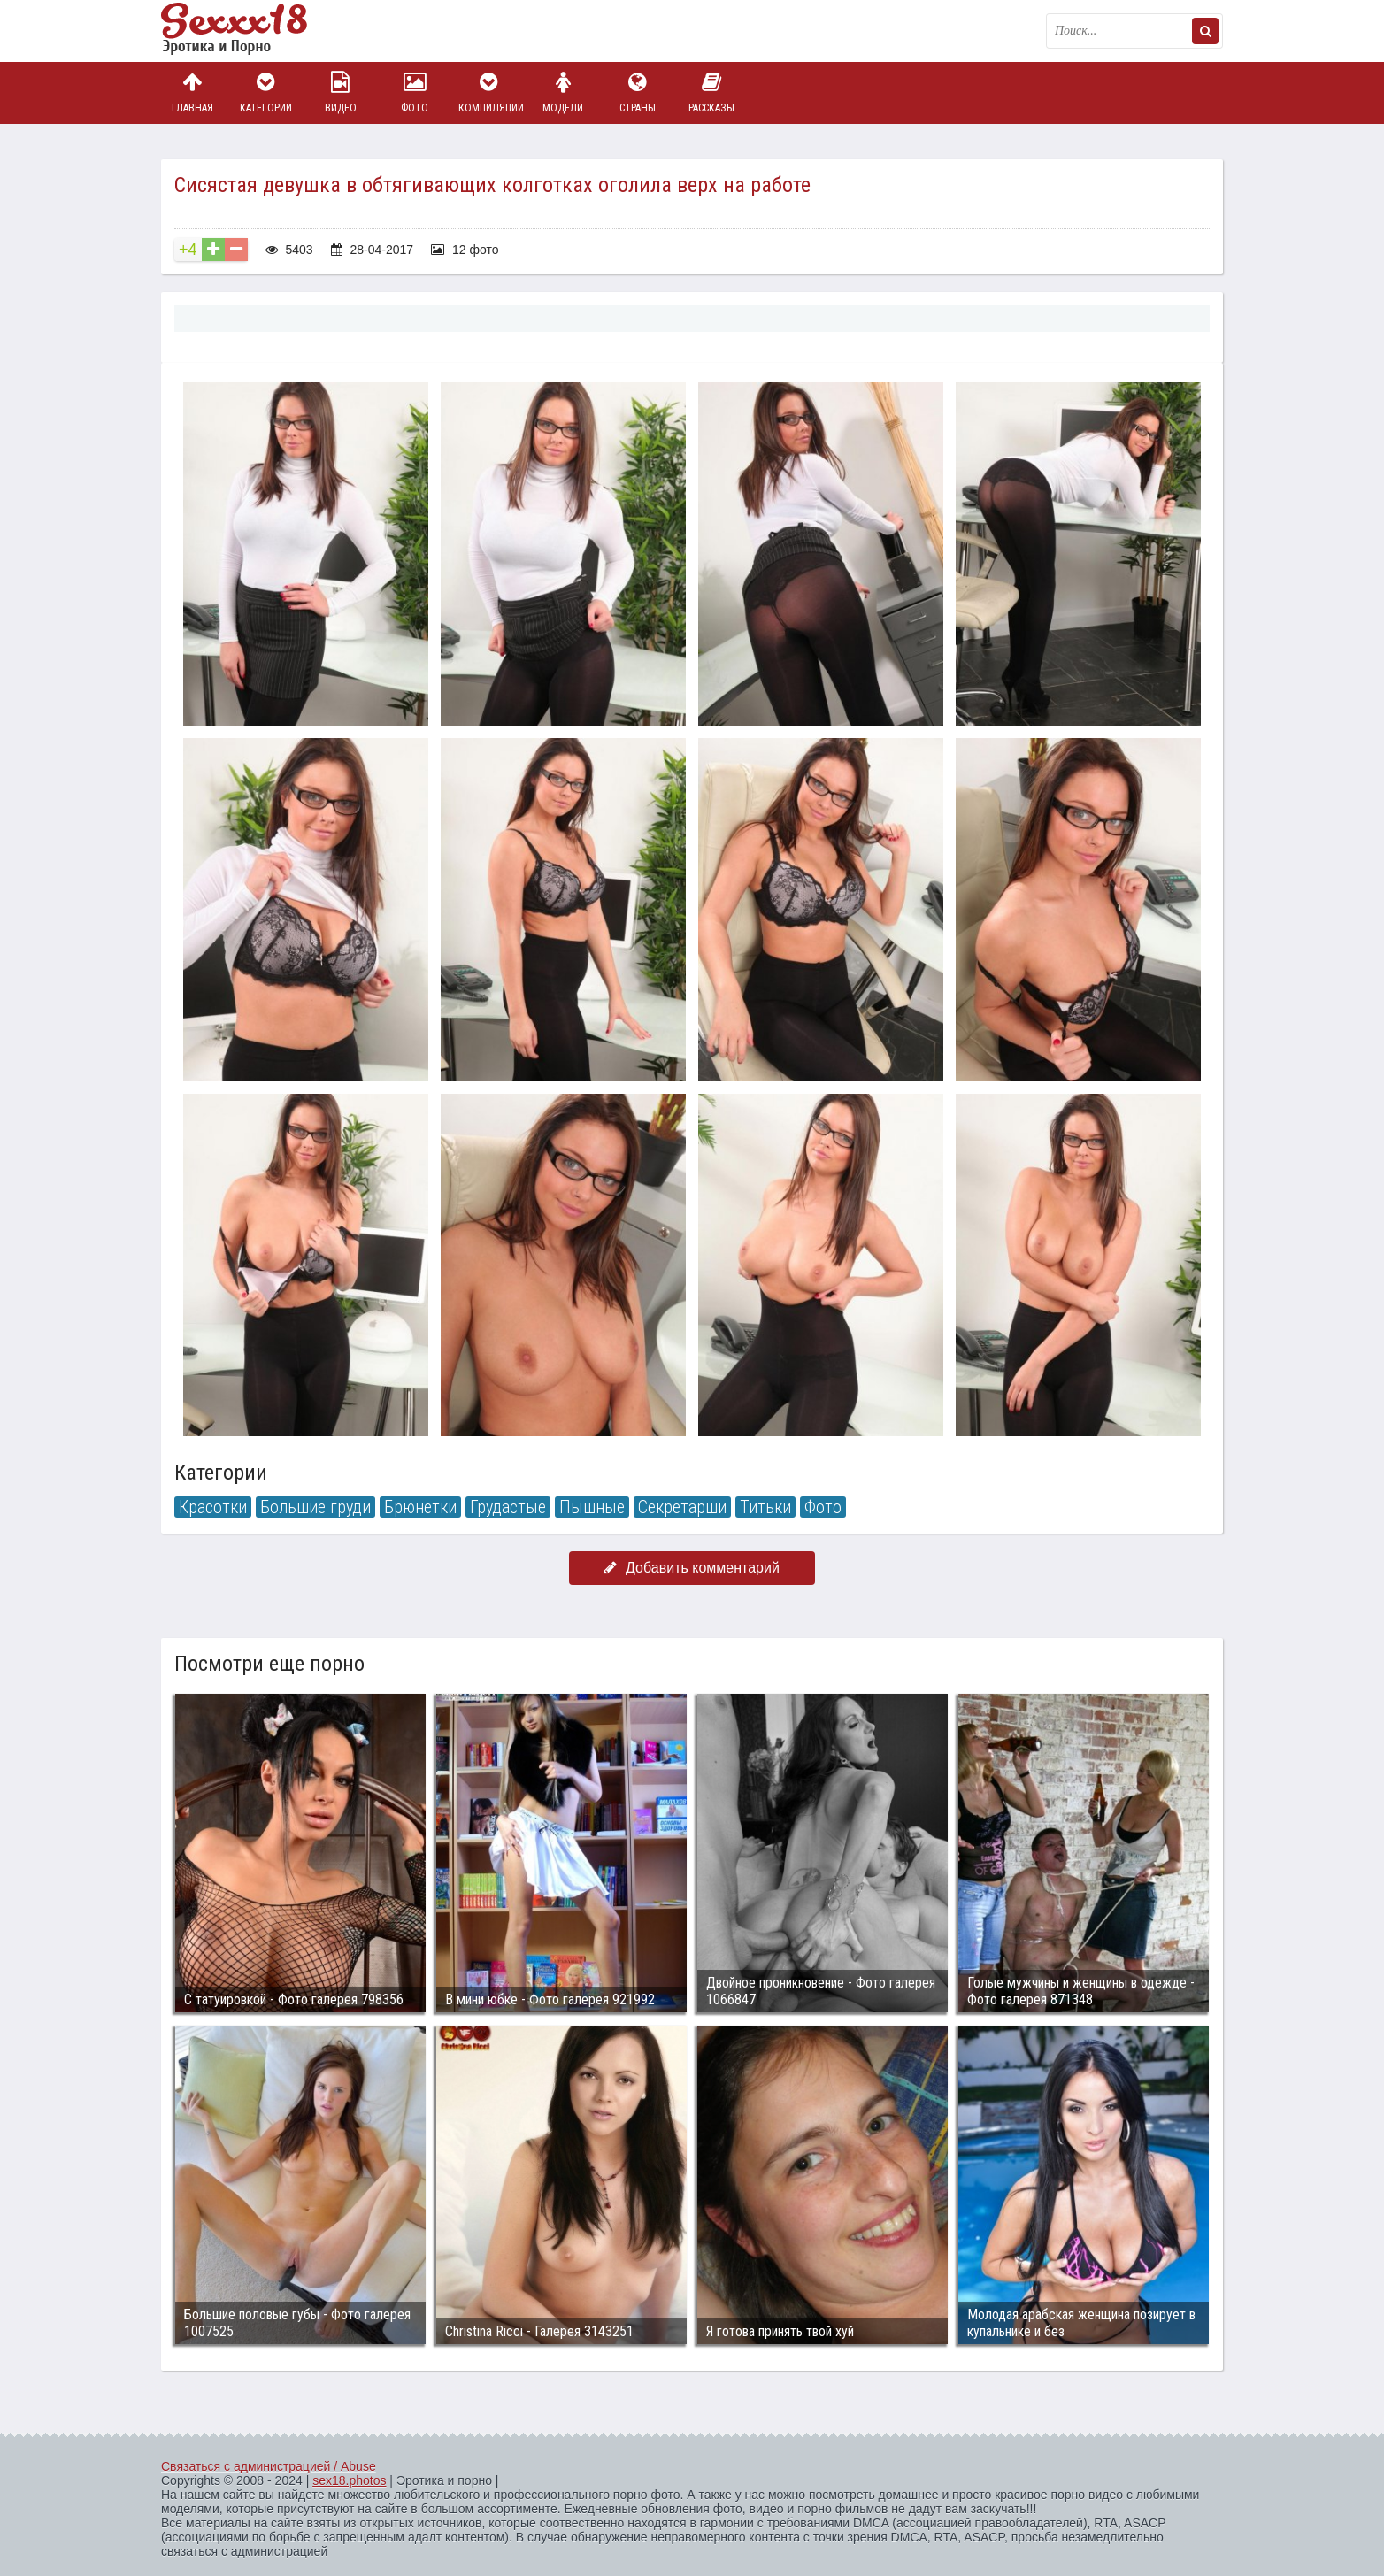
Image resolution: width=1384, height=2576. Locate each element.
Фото (415, 92)
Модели (563, 92)
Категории (266, 92)
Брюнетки (420, 1507)
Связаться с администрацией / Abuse (268, 2466)
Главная (192, 92)
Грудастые (508, 1507)
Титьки (765, 1507)
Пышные (592, 1507)
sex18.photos (349, 2480)
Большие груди (315, 1507)
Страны (637, 92)
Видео (341, 92)
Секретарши (682, 1507)
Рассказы (711, 92)
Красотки (213, 1507)
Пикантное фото (249, 31)
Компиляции (489, 92)
